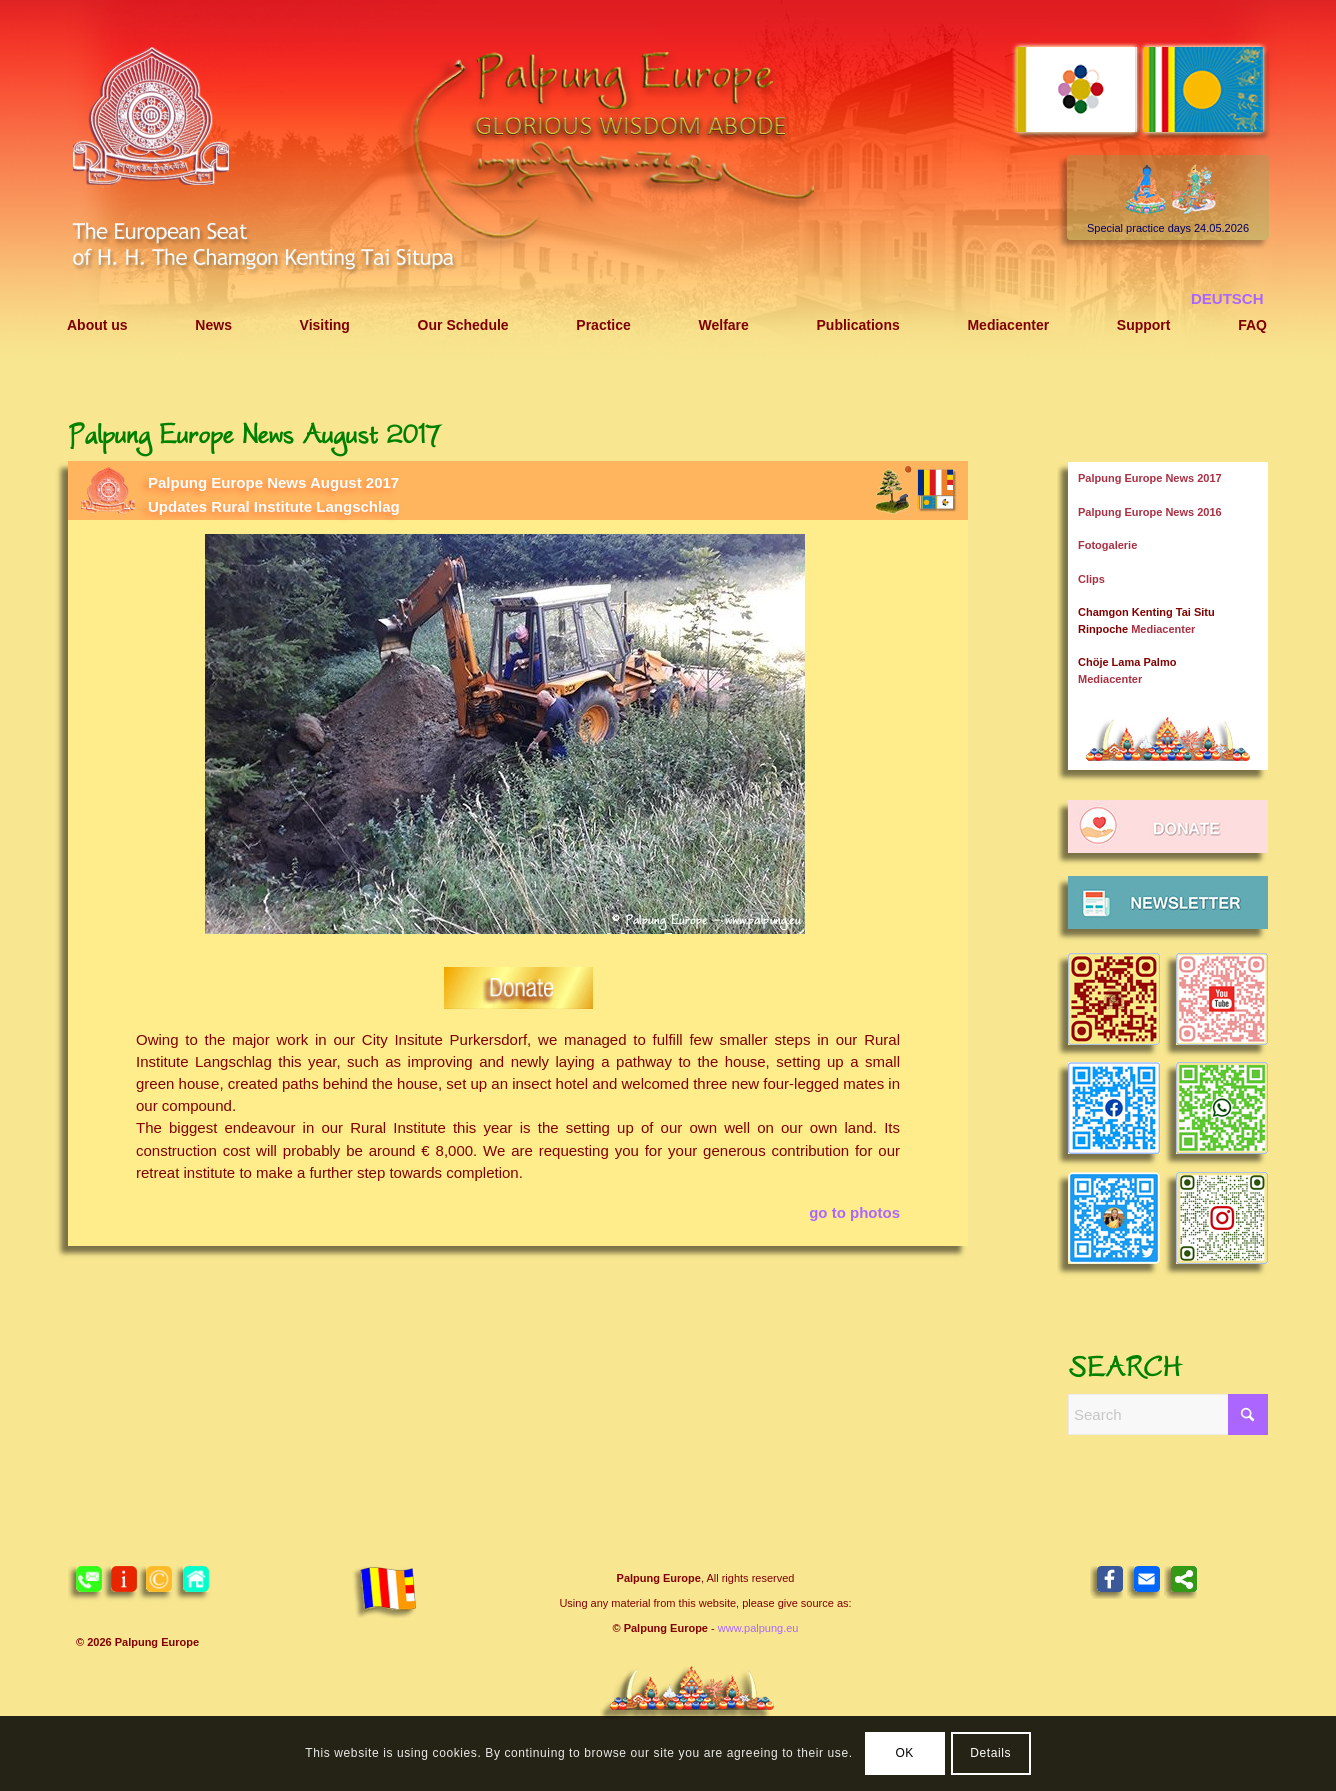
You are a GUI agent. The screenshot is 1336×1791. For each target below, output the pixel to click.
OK (904, 1753)
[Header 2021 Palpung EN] (668, 182)
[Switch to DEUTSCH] (1227, 299)
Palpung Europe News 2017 (1150, 478)
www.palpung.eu (758, 1628)
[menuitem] (97, 325)
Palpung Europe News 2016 (1150, 512)
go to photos (854, 1212)
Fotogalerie (1107, 545)
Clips (1091, 579)
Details (990, 1753)
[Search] (1168, 1414)
